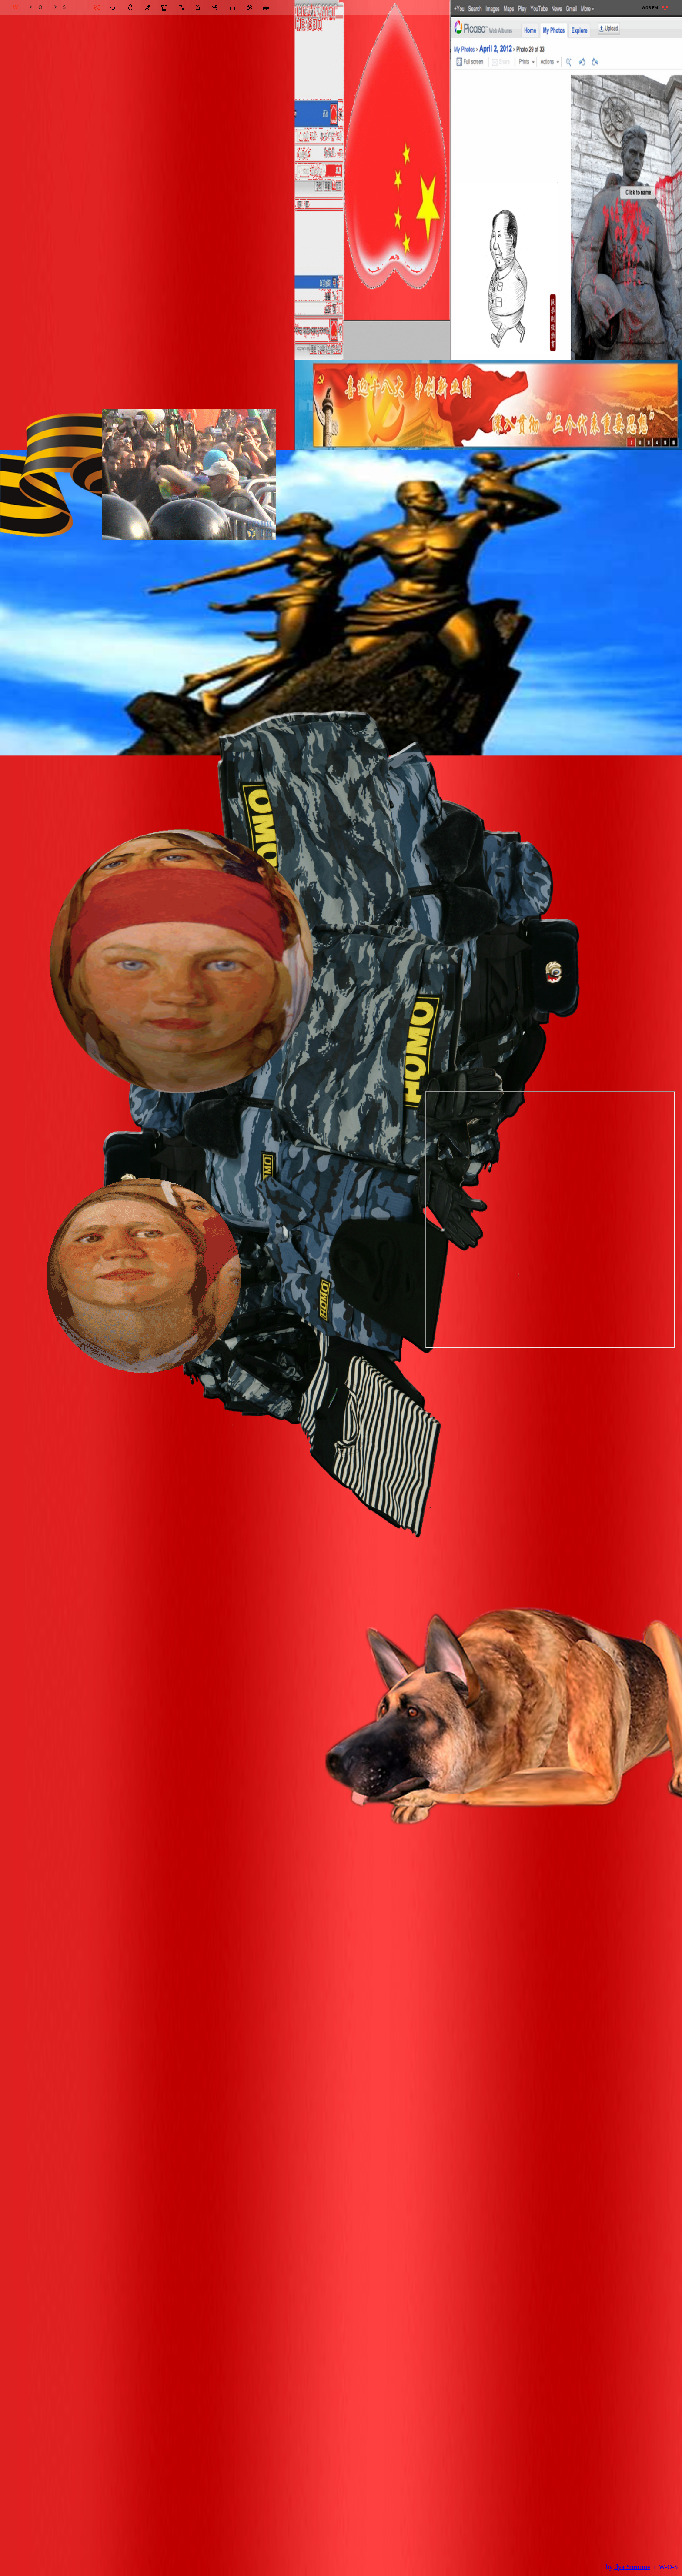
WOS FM (650, 7)
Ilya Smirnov (632, 2567)
